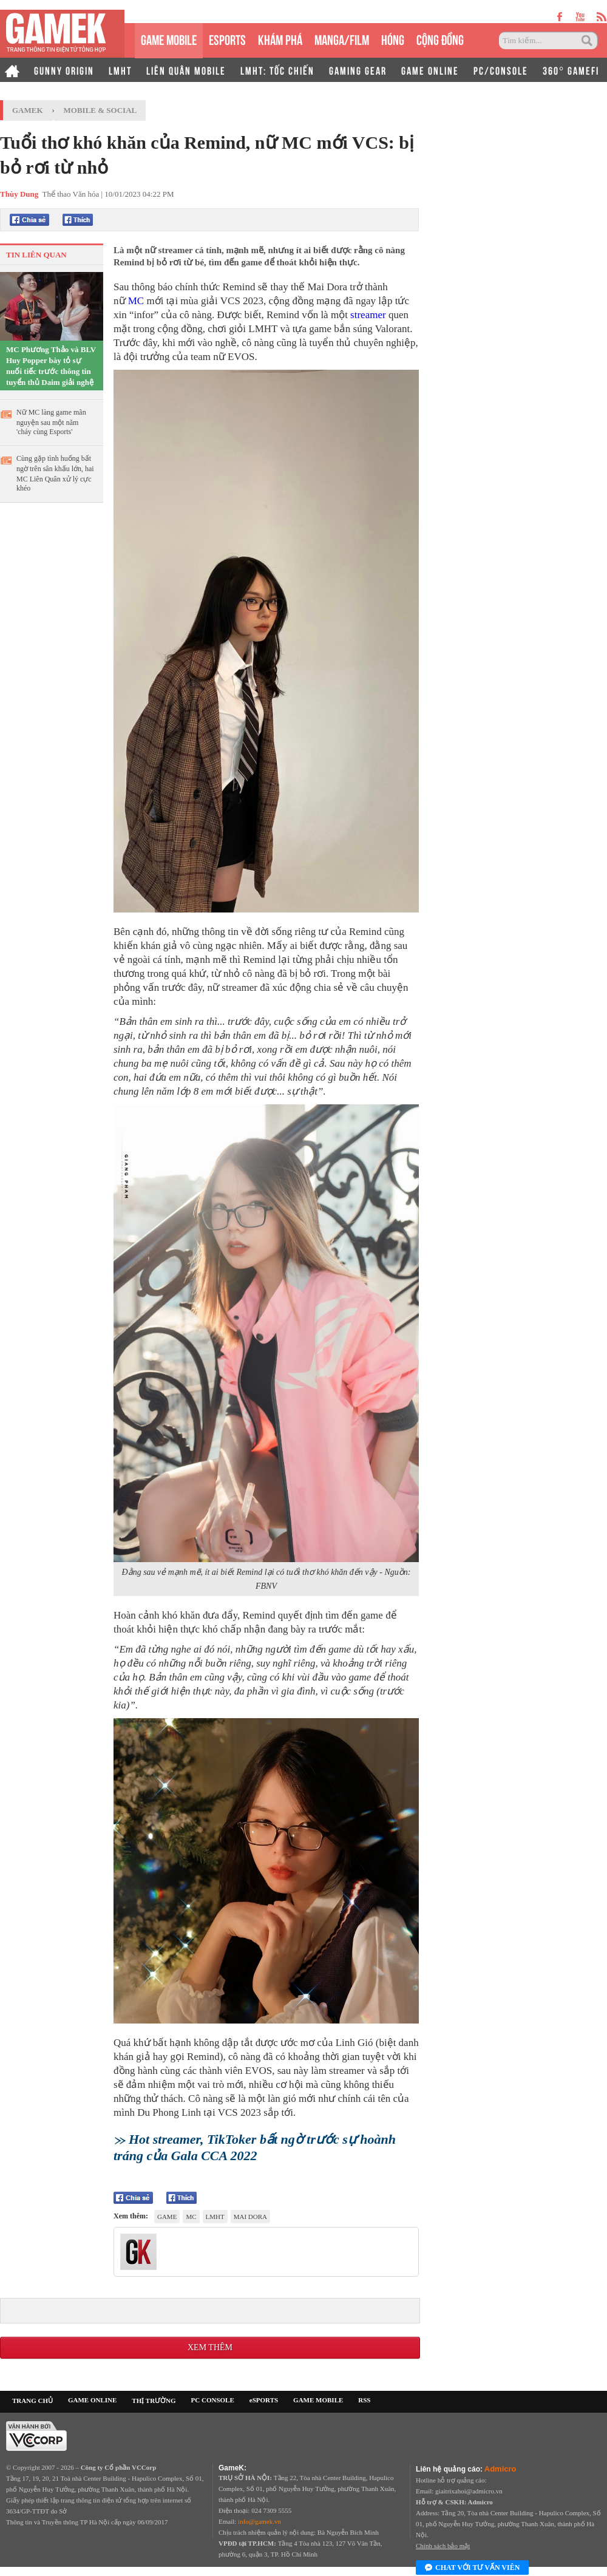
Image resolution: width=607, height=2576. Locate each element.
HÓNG (392, 38)
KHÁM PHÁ (280, 38)
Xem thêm (210, 2347)
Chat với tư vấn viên (472, 2568)
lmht (215, 2216)
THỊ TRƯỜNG (153, 2400)
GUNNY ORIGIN (64, 69)
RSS (364, 2400)
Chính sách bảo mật (443, 2545)
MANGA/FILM (341, 38)
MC (137, 301)
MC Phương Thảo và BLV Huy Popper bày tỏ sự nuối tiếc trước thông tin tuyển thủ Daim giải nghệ (51, 366)
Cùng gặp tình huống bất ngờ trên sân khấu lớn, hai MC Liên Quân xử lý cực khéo (55, 473)
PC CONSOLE (212, 2400)
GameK (27, 110)
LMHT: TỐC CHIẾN (277, 69)
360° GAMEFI (571, 69)
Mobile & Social (100, 110)
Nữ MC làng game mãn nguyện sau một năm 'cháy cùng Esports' (51, 422)
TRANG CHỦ (32, 2400)
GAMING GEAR (358, 69)
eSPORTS (227, 38)
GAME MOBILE (169, 38)
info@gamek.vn (259, 2521)
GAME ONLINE (430, 69)
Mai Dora (250, 2216)
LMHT (120, 69)
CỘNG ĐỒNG (440, 38)
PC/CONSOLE (500, 69)
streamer (369, 315)
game (167, 2216)
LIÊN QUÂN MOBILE (186, 69)
